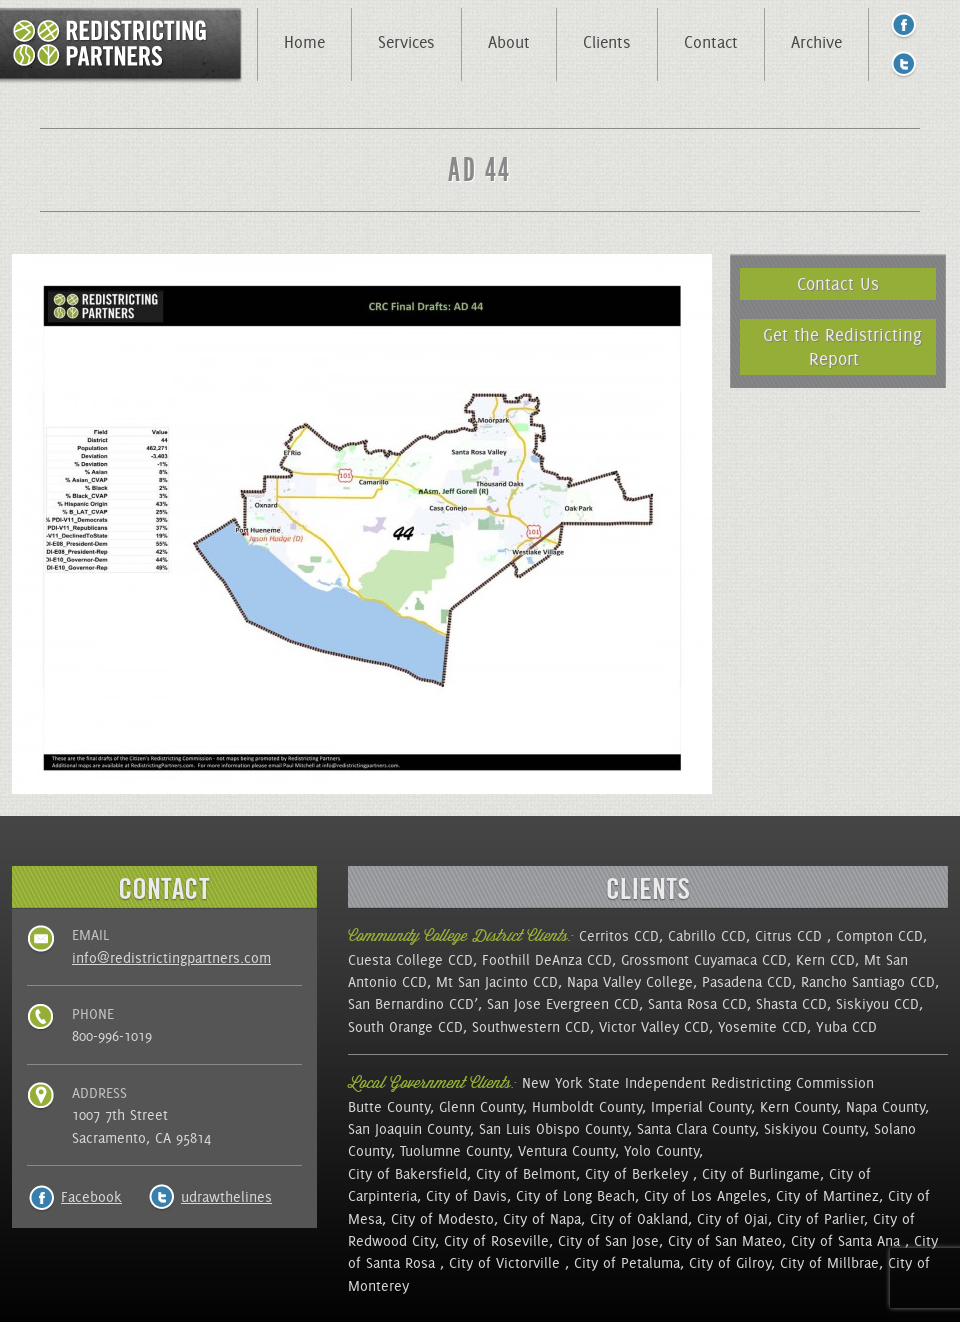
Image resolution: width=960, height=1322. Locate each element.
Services (406, 42)
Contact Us (838, 283)
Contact (711, 42)
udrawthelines (226, 1197)
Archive (816, 42)
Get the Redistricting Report (842, 346)
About (509, 42)
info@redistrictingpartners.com (171, 958)
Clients (607, 42)
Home (304, 42)
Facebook (91, 1197)
